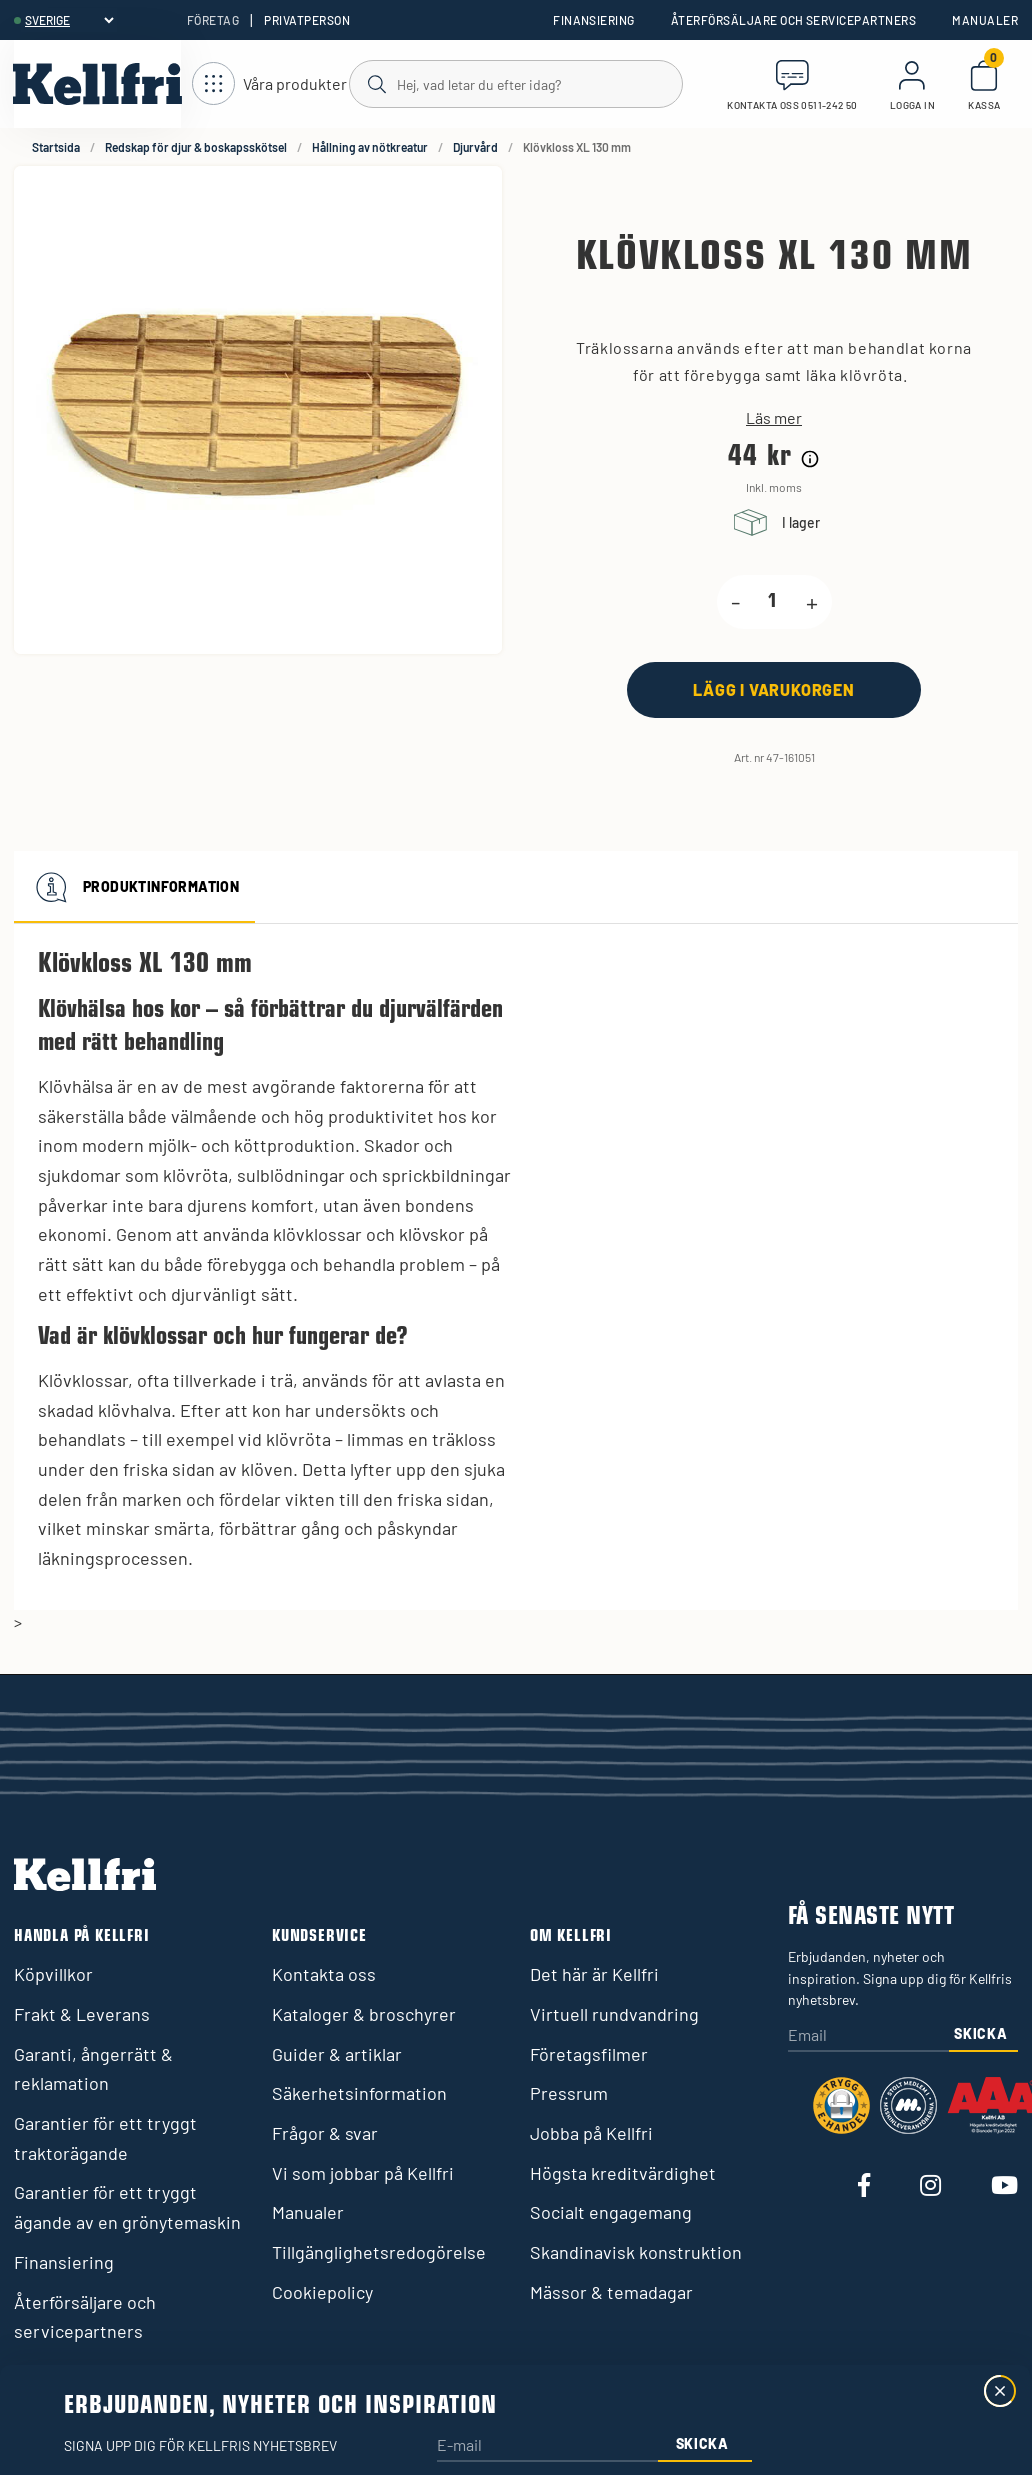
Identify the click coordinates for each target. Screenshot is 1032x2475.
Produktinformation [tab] (134, 887)
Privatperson (307, 20)
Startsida (56, 147)
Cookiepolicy (322, 2292)
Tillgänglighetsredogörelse (379, 2252)
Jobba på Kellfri (591, 2133)
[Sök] (515, 83)
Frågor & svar (325, 2133)
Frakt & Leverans (82, 2014)
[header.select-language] (69, 20)
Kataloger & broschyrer (364, 2014)
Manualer (985, 20)
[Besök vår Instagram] (930, 2186)
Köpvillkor (53, 1974)
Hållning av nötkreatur (370, 147)
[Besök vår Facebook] (864, 2186)
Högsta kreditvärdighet (623, 2173)
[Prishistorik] (810, 459)
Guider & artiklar (337, 2054)
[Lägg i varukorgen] (774, 689)
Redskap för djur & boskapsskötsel (196, 147)
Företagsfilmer (589, 2054)
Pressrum (569, 2093)
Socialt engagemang (611, 2212)
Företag (213, 20)
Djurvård (475, 147)
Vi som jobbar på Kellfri (363, 2173)
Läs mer (774, 418)
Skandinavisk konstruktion (636, 2252)
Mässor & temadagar (611, 2292)
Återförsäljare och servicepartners (793, 20)
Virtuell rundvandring (614, 2014)
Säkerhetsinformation (359, 2093)
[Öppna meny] (269, 84)
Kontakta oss (324, 1974)
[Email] (868, 2036)
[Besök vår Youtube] (1004, 2186)
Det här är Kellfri (594, 1974)
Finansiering (594, 20)
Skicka (980, 2033)
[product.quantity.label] (773, 602)
